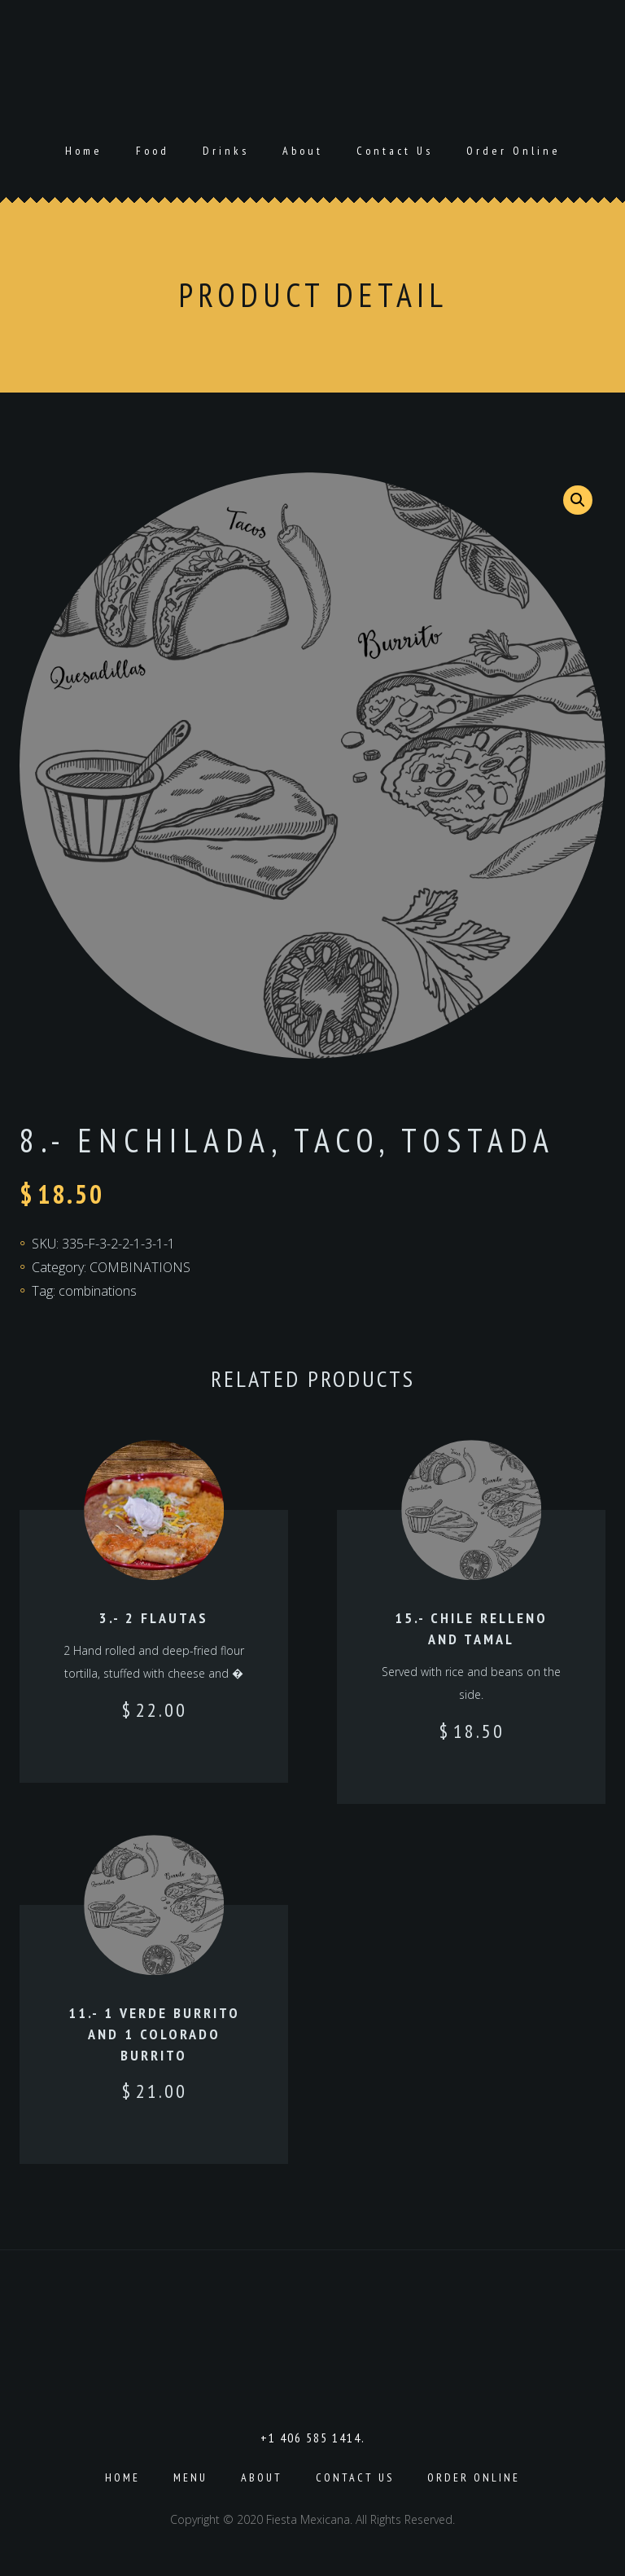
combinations (98, 1291)
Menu (190, 2477)
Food (152, 150)
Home (84, 150)
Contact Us (394, 150)
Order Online (513, 150)
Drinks (226, 150)
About (302, 150)
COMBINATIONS (140, 1267)
